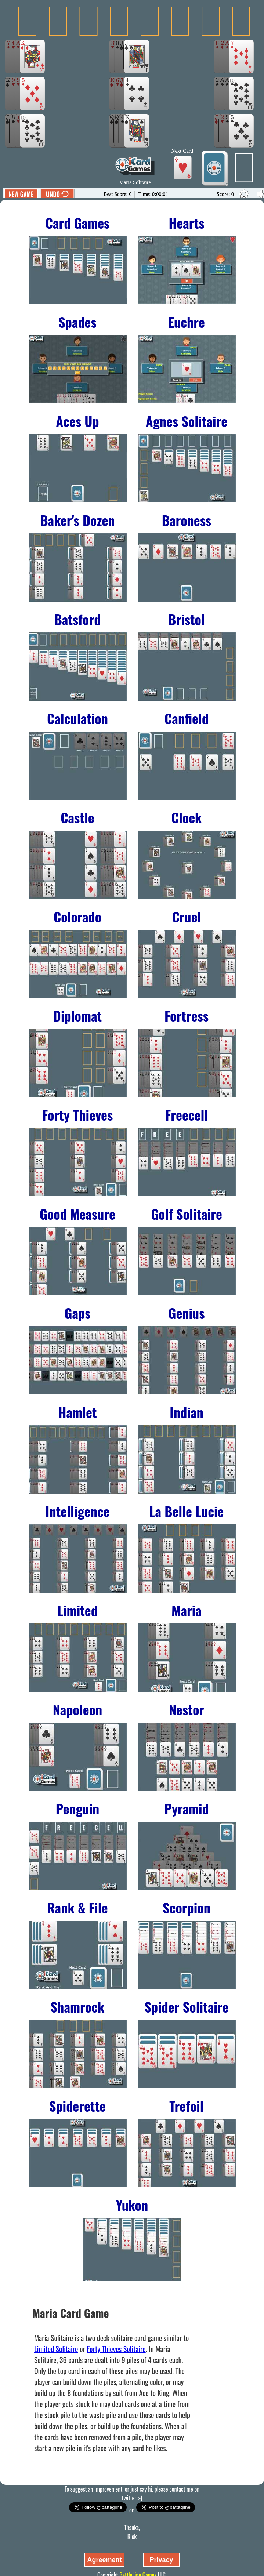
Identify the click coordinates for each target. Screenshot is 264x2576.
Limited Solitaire (56, 2348)
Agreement (104, 2560)
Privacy (161, 2560)
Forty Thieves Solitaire (116, 2348)
